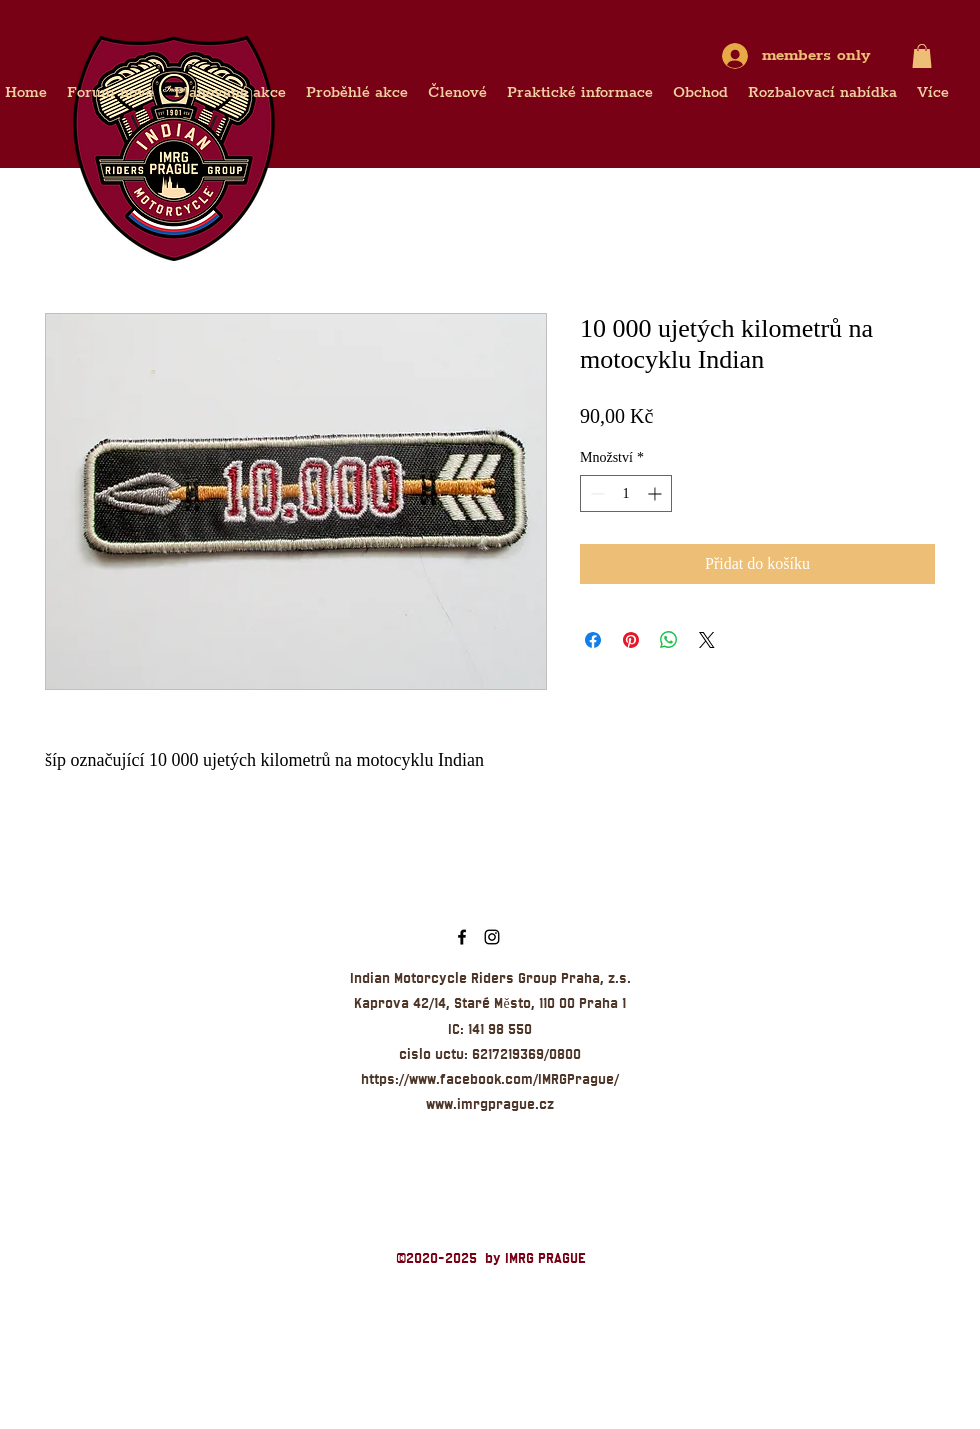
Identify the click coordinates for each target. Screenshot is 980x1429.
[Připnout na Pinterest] (631, 640)
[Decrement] (595, 493)
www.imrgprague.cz (490, 1104)
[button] (922, 56)
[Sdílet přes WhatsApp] (669, 640)
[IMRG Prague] (462, 937)
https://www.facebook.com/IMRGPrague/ (490, 1079)
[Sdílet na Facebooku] (593, 640)
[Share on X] (707, 640)
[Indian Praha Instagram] (492, 937)
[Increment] (656, 493)
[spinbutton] (626, 493)
